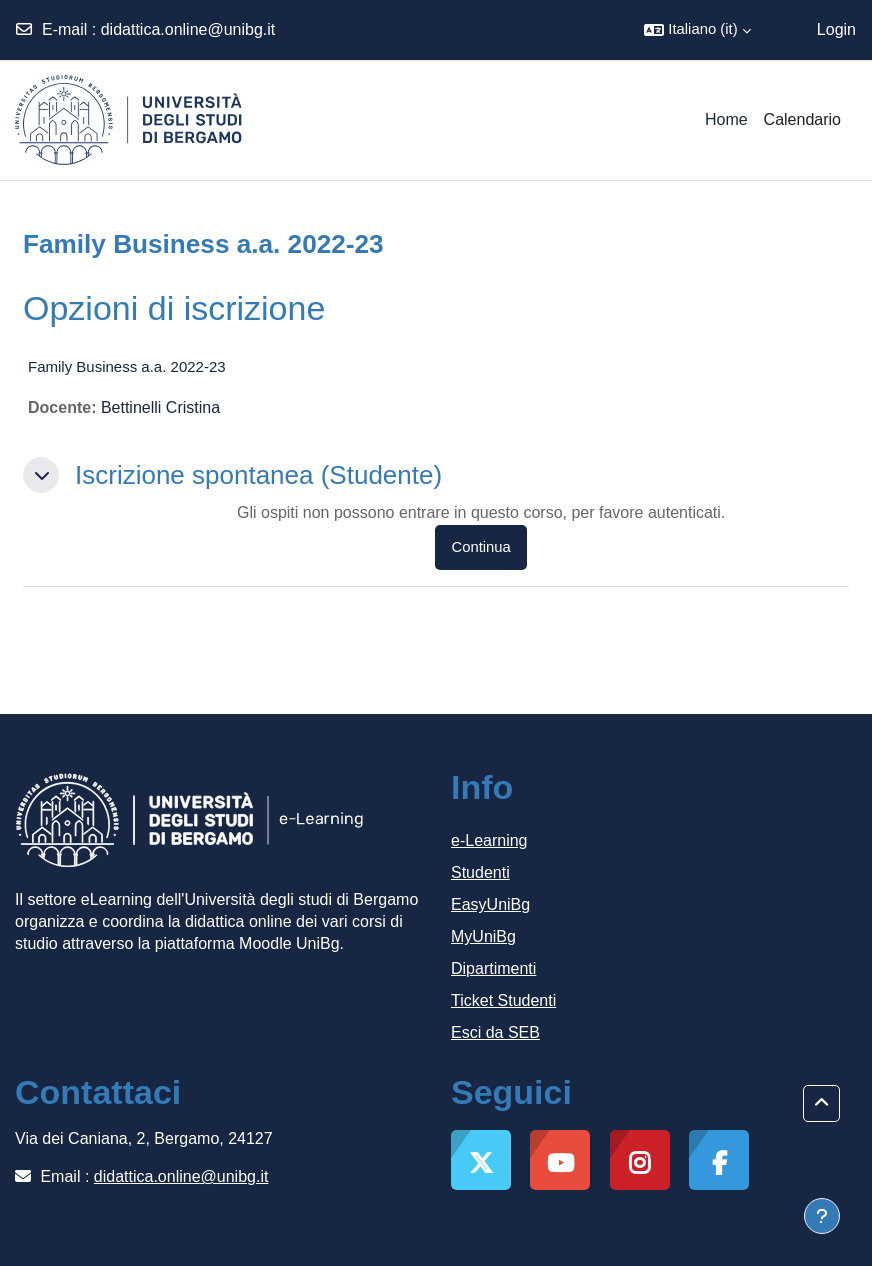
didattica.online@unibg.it (188, 29)
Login (836, 29)
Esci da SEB (495, 1032)
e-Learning (489, 840)
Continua (480, 547)
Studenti (480, 872)
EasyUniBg (490, 904)
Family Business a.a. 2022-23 (127, 366)
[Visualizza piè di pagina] (822, 1216)
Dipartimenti (493, 968)
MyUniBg (483, 936)
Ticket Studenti (503, 1000)
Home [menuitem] (726, 119)
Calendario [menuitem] (802, 119)
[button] (697, 30)
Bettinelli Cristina (160, 407)
